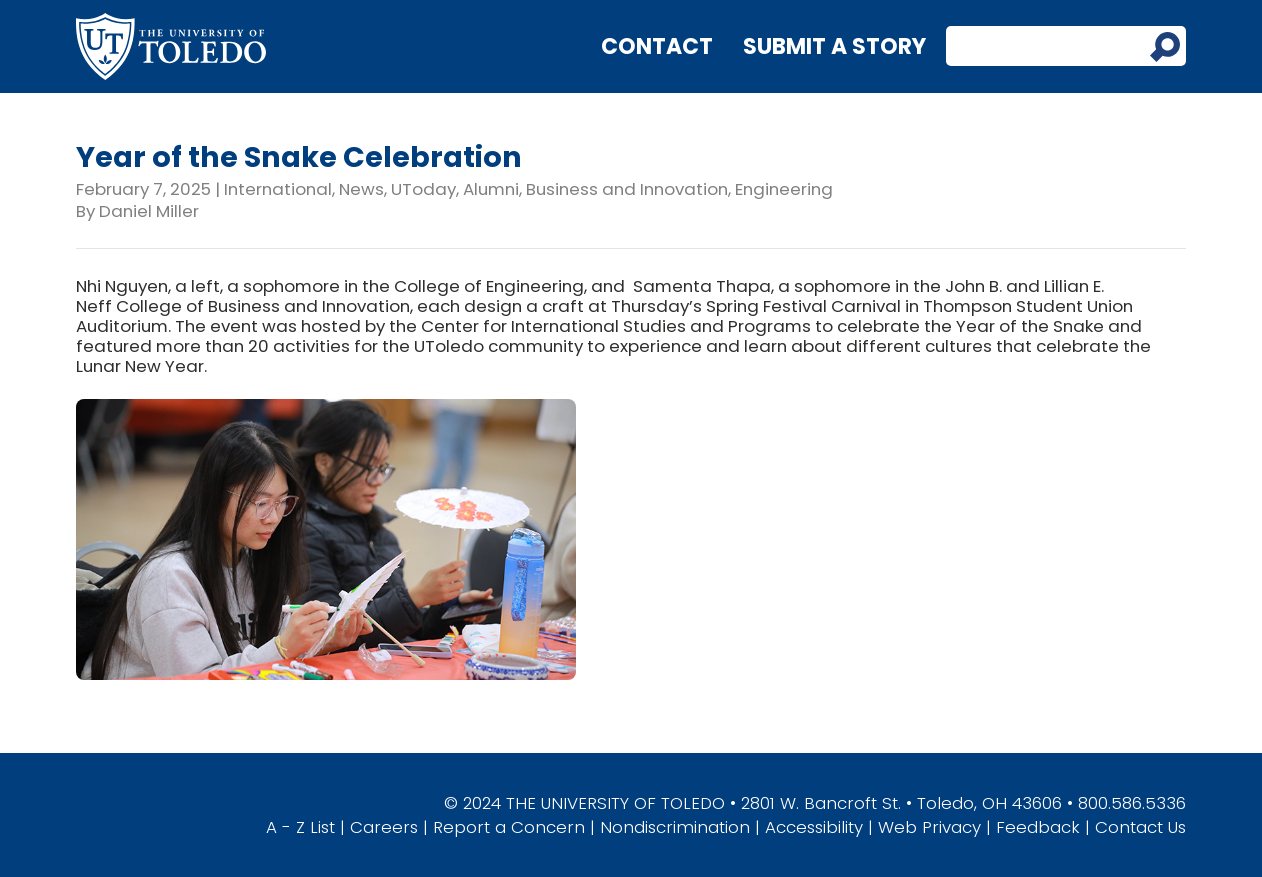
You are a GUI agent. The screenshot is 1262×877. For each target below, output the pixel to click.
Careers (384, 827)
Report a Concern (509, 827)
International (278, 189)
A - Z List (300, 827)
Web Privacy (929, 827)
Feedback (1038, 827)
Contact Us (1140, 827)
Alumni (491, 189)
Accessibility (814, 827)
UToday (423, 189)
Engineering (784, 189)
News (361, 189)
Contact (657, 46)
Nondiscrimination (675, 827)
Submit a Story (834, 46)
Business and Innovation (627, 189)
